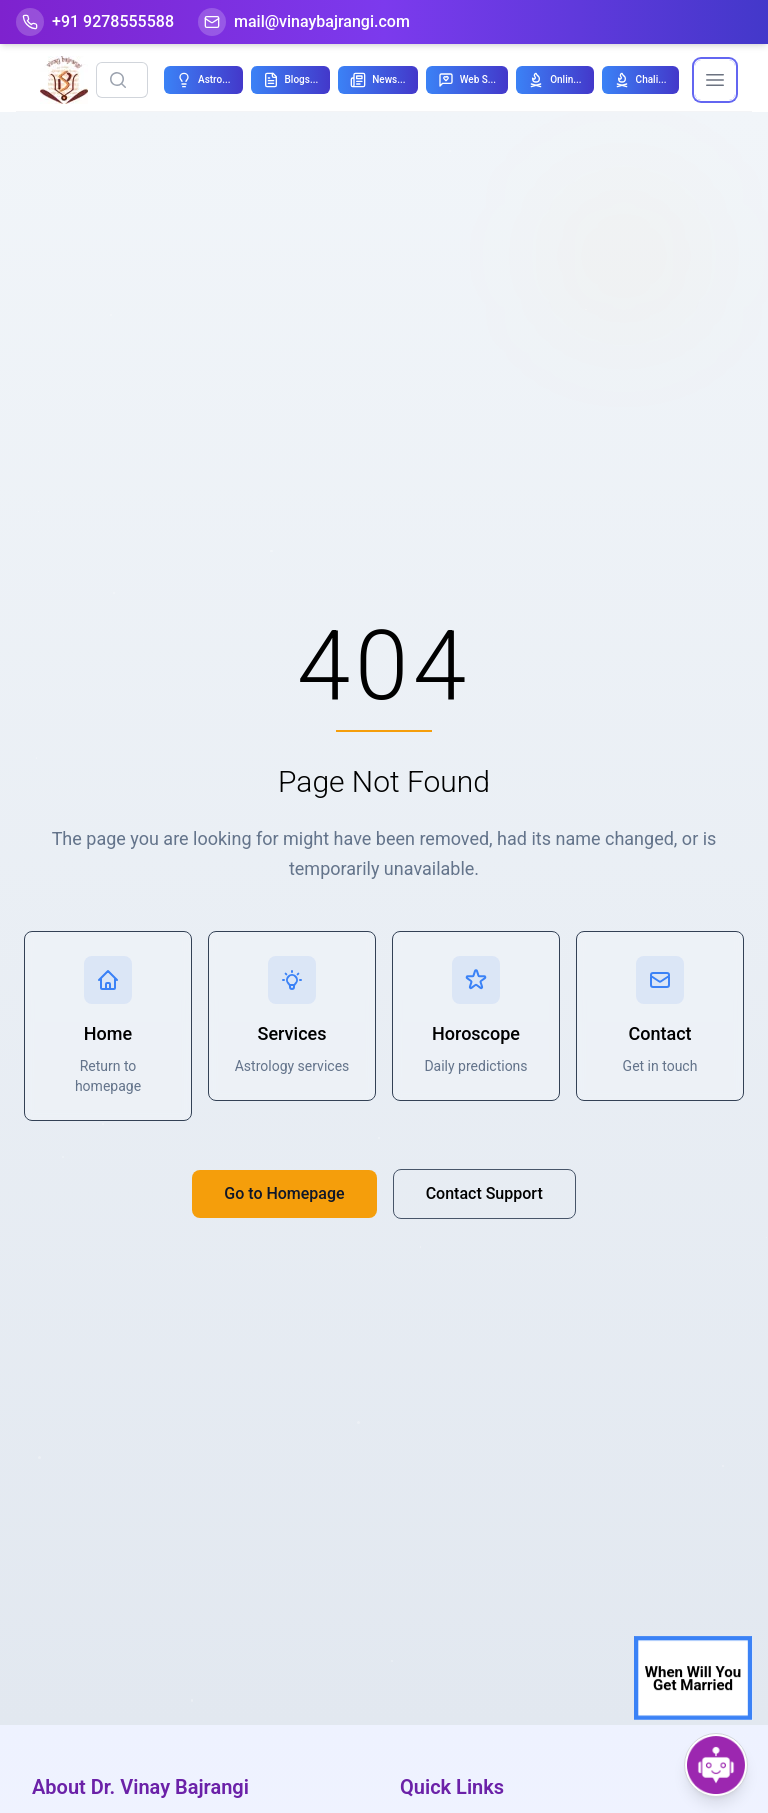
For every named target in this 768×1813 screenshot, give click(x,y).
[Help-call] (95, 22)
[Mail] (304, 22)
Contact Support (484, 1193)
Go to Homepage (284, 1193)
